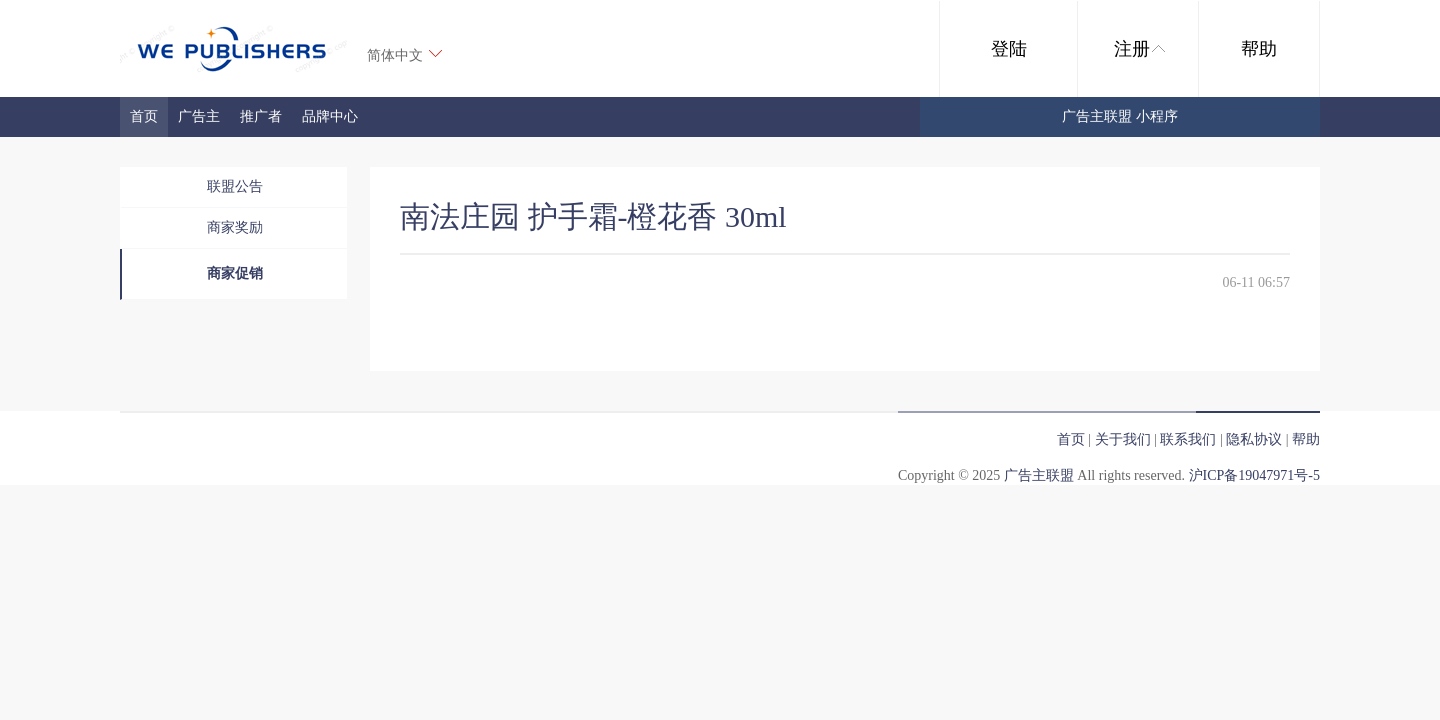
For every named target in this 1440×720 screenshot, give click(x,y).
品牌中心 (330, 116)
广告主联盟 (1039, 475)
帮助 (1259, 49)
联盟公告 (235, 186)
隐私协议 (1254, 439)
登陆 (1009, 49)
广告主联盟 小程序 (1120, 116)
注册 (1139, 49)
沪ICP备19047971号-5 (1254, 475)
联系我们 (1188, 439)
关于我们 (1123, 439)
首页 (144, 116)
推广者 (261, 116)
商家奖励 (235, 227)
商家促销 (235, 273)
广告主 (199, 116)
